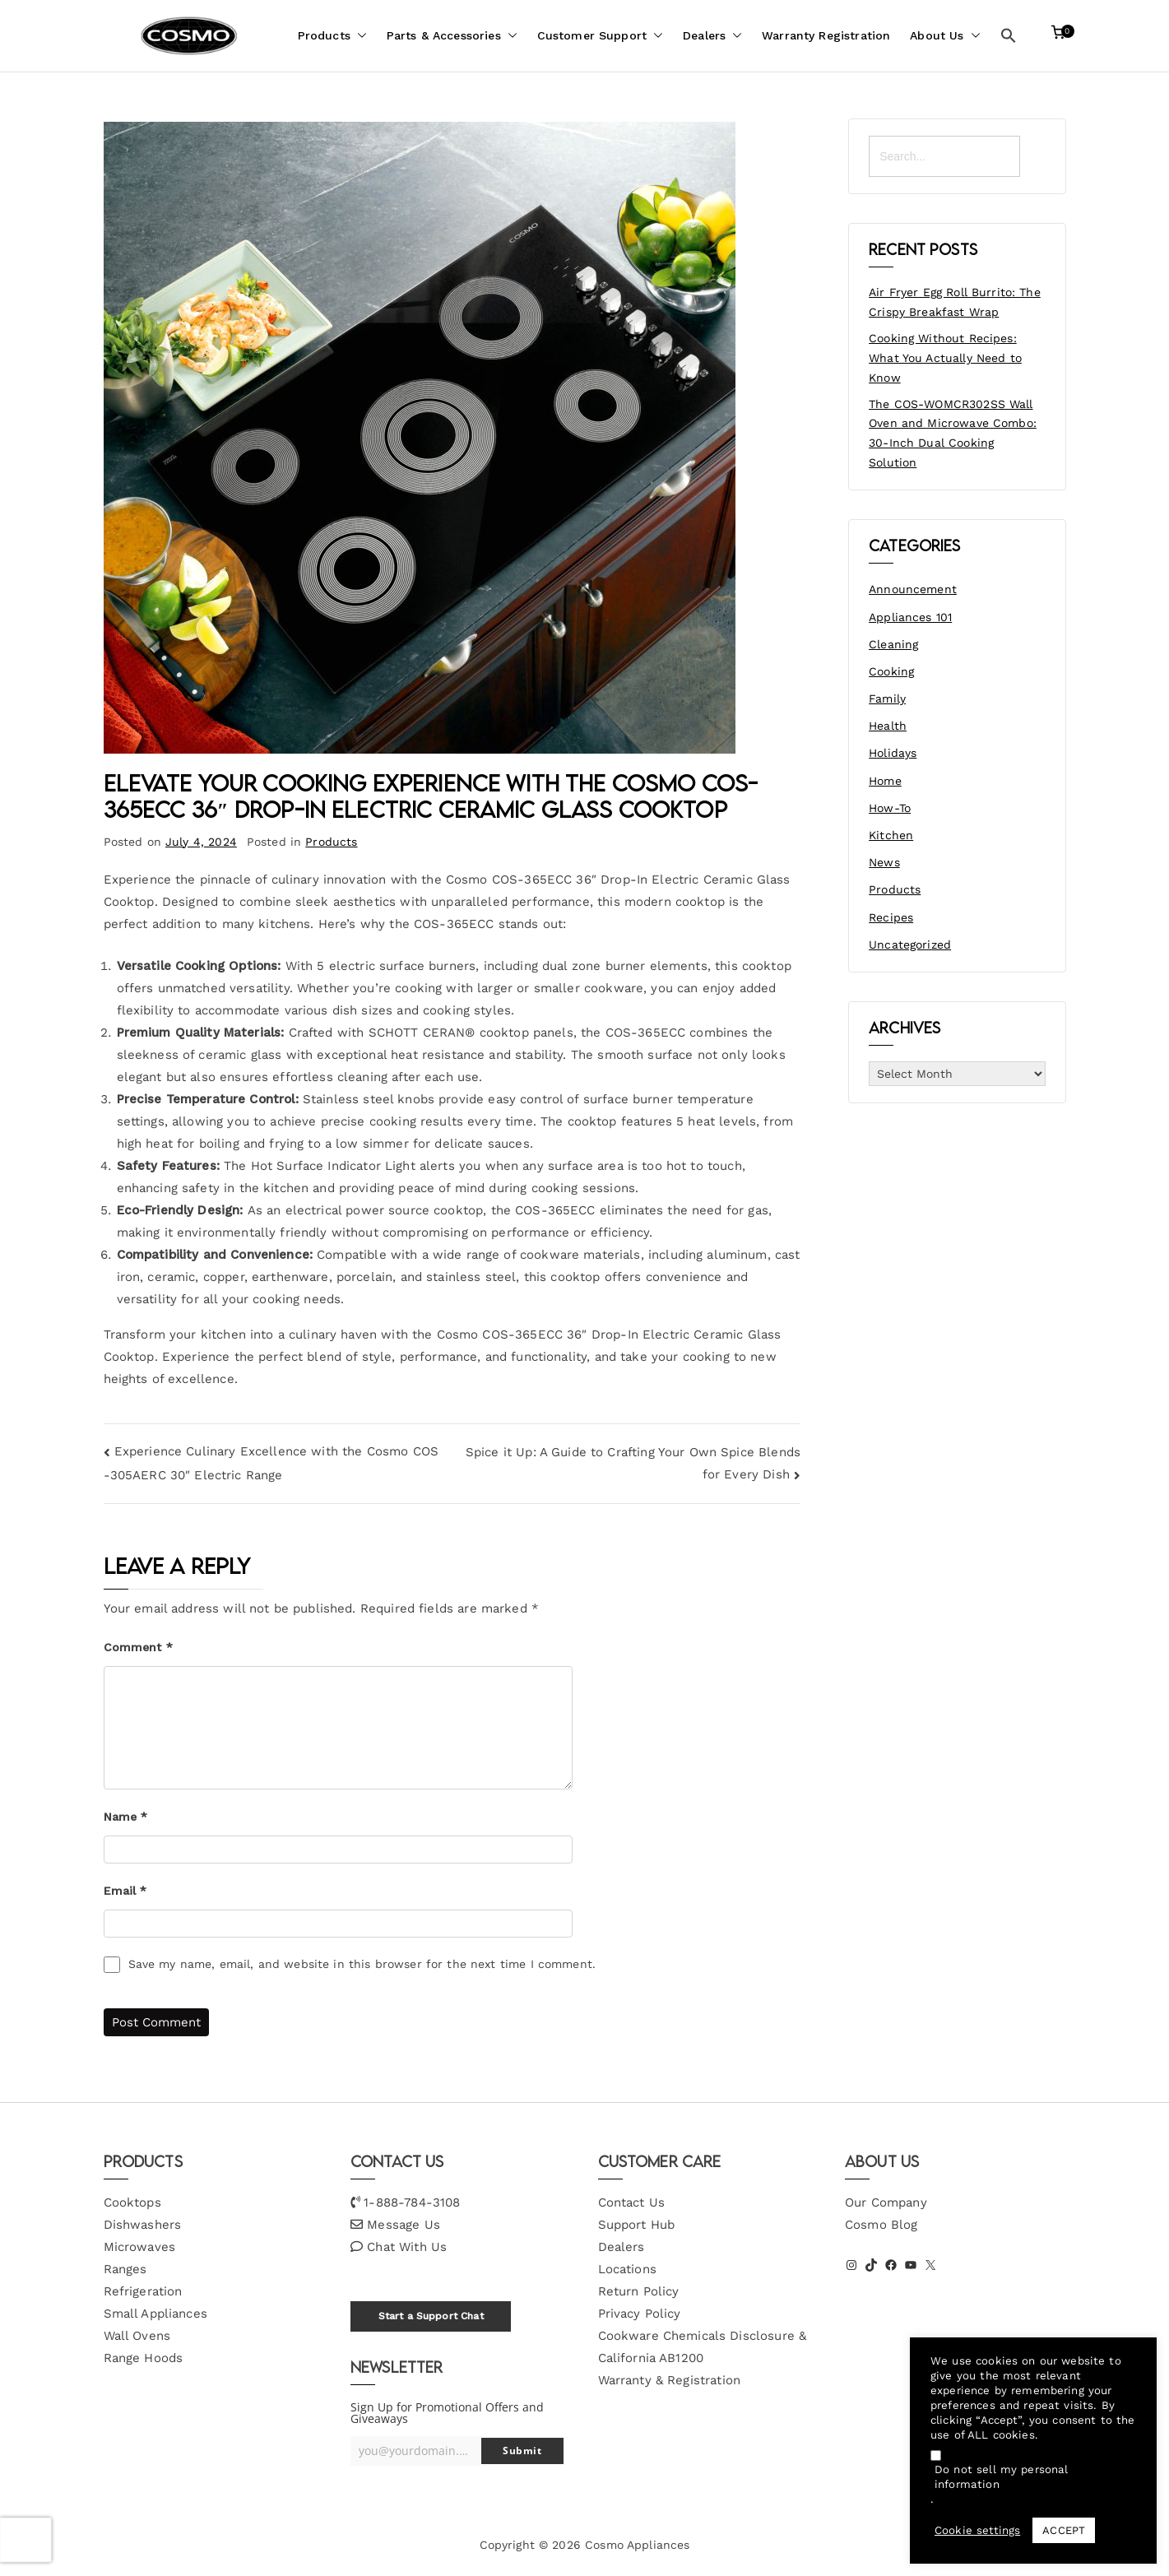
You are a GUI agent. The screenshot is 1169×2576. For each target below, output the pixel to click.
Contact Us (632, 2202)
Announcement (913, 589)
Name (126, 1816)
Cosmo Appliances (637, 2544)
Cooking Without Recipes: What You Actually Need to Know (945, 358)
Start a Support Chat (431, 2316)
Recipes (891, 917)
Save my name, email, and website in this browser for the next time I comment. (362, 1963)
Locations (627, 2269)
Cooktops (132, 2202)
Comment (138, 1647)
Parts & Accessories (452, 35)
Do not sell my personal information (1001, 2476)
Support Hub (636, 2224)
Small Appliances (155, 2313)
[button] (358, 35)
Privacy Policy (639, 2313)
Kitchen (891, 835)
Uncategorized (910, 944)
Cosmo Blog (881, 2224)
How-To (890, 808)
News (884, 862)
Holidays (892, 752)
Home (885, 780)
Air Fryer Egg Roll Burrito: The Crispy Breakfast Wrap (955, 301)
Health (888, 725)
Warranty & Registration (669, 2380)
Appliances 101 (910, 617)
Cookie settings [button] (977, 2530)
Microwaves (140, 2246)
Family (887, 698)
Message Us (403, 2224)
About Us (945, 35)
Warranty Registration (826, 35)
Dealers (712, 35)
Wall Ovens (137, 2335)
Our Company (886, 2202)
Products (332, 35)
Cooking (891, 671)
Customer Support (600, 35)
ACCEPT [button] (1063, 2530)
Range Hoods (143, 2358)
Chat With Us (407, 2246)
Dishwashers (143, 2224)
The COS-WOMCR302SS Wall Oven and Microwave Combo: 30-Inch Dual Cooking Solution (953, 433)
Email (125, 1890)
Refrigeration (143, 2291)
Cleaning (893, 644)
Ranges (125, 2269)
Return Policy (639, 2291)
